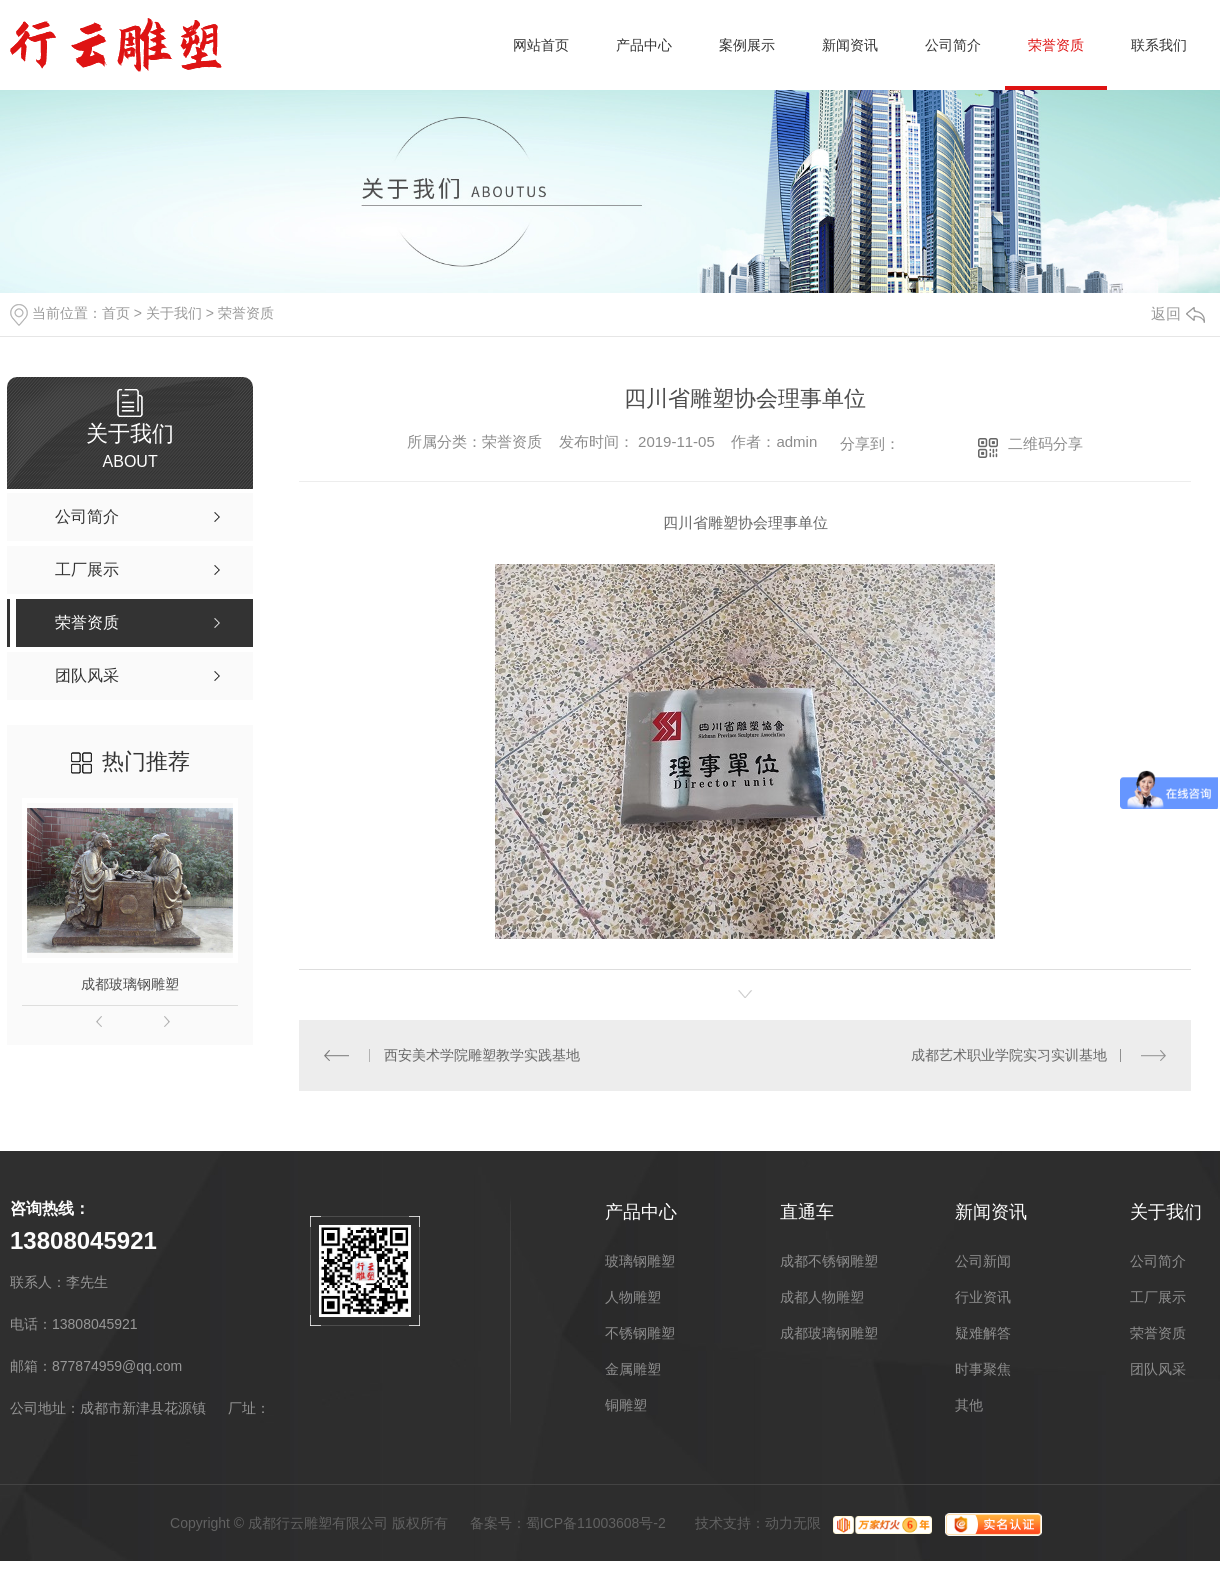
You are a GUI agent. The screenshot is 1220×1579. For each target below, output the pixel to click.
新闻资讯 (850, 45)
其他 (969, 1405)
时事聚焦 (983, 1369)
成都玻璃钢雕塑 (130, 984)
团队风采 (1158, 1369)
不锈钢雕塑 (640, 1333)
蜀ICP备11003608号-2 (596, 1523)
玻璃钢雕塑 (640, 1261)
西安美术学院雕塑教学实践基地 (481, 1055)
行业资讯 (983, 1297)
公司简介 (953, 45)
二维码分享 (1045, 443)
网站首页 (541, 45)
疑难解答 (983, 1333)
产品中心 (644, 45)
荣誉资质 (1056, 45)
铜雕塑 (626, 1405)
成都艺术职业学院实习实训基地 (1009, 1055)
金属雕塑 (633, 1369)
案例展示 (747, 45)
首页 (116, 313)
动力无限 (793, 1523)
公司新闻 (983, 1261)
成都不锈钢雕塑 (829, 1261)
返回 (1178, 313)
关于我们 (174, 313)
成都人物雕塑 (822, 1297)
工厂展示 (1158, 1297)
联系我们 (1159, 45)
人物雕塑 (633, 1297)
